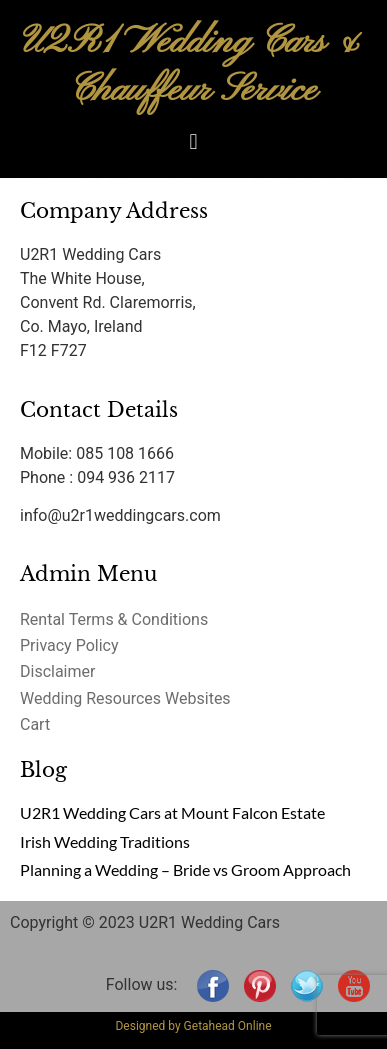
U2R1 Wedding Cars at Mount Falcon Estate (172, 812)
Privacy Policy (69, 645)
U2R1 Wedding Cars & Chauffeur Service (194, 67)
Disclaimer (57, 671)
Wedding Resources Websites (125, 698)
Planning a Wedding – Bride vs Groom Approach (185, 869)
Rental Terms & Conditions (114, 619)
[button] (193, 141)
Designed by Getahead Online (193, 1026)
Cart (35, 724)
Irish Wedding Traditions (105, 841)
